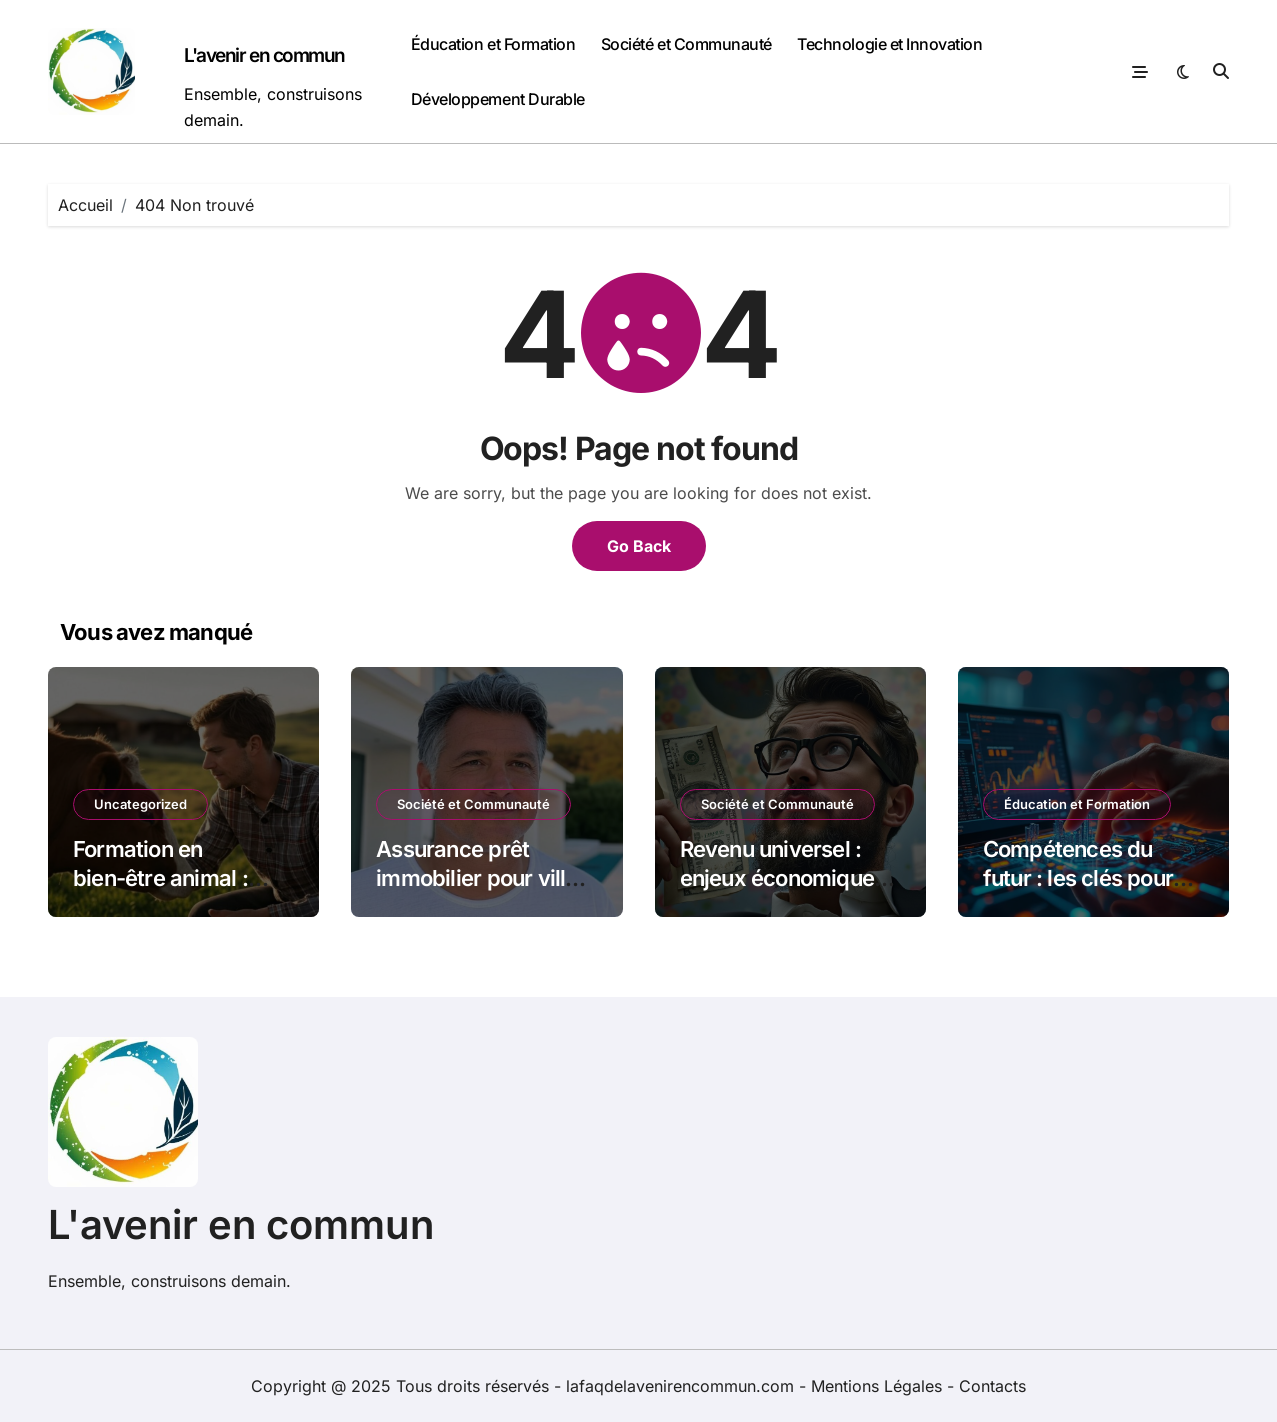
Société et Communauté (686, 44)
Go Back (639, 546)
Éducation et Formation (493, 44)
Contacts (992, 1386)
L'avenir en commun (264, 55)
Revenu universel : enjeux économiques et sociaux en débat (783, 877)
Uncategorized (140, 804)
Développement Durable (498, 99)
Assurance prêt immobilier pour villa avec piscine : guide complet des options (477, 892)
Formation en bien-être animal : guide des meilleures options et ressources (180, 892)
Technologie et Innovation (889, 44)
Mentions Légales (879, 1386)
